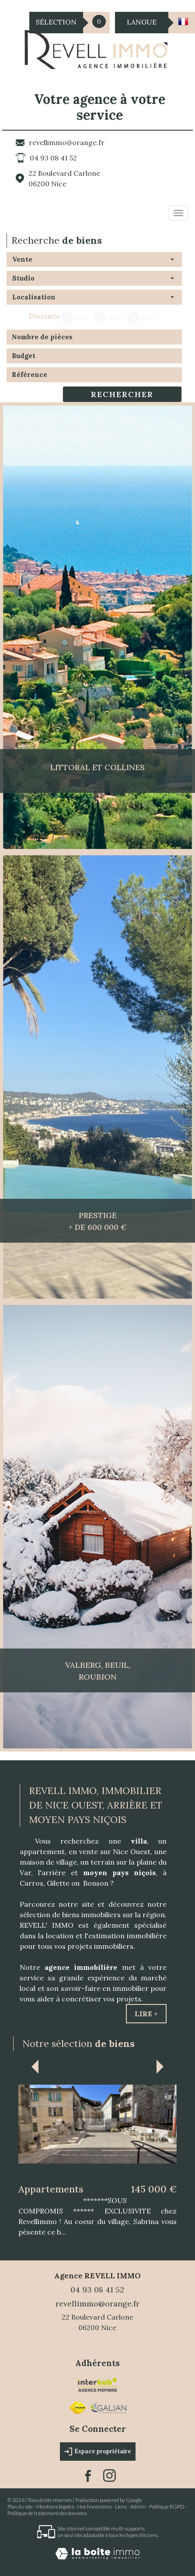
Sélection (56, 22)
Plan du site (20, 2506)
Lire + (146, 2013)
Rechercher (122, 394)
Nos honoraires (94, 2506)
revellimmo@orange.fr (66, 142)
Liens (121, 2506)
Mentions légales (55, 2506)
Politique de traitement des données (47, 2513)
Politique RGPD (167, 2506)
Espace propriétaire (97, 2451)
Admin (138, 2506)
